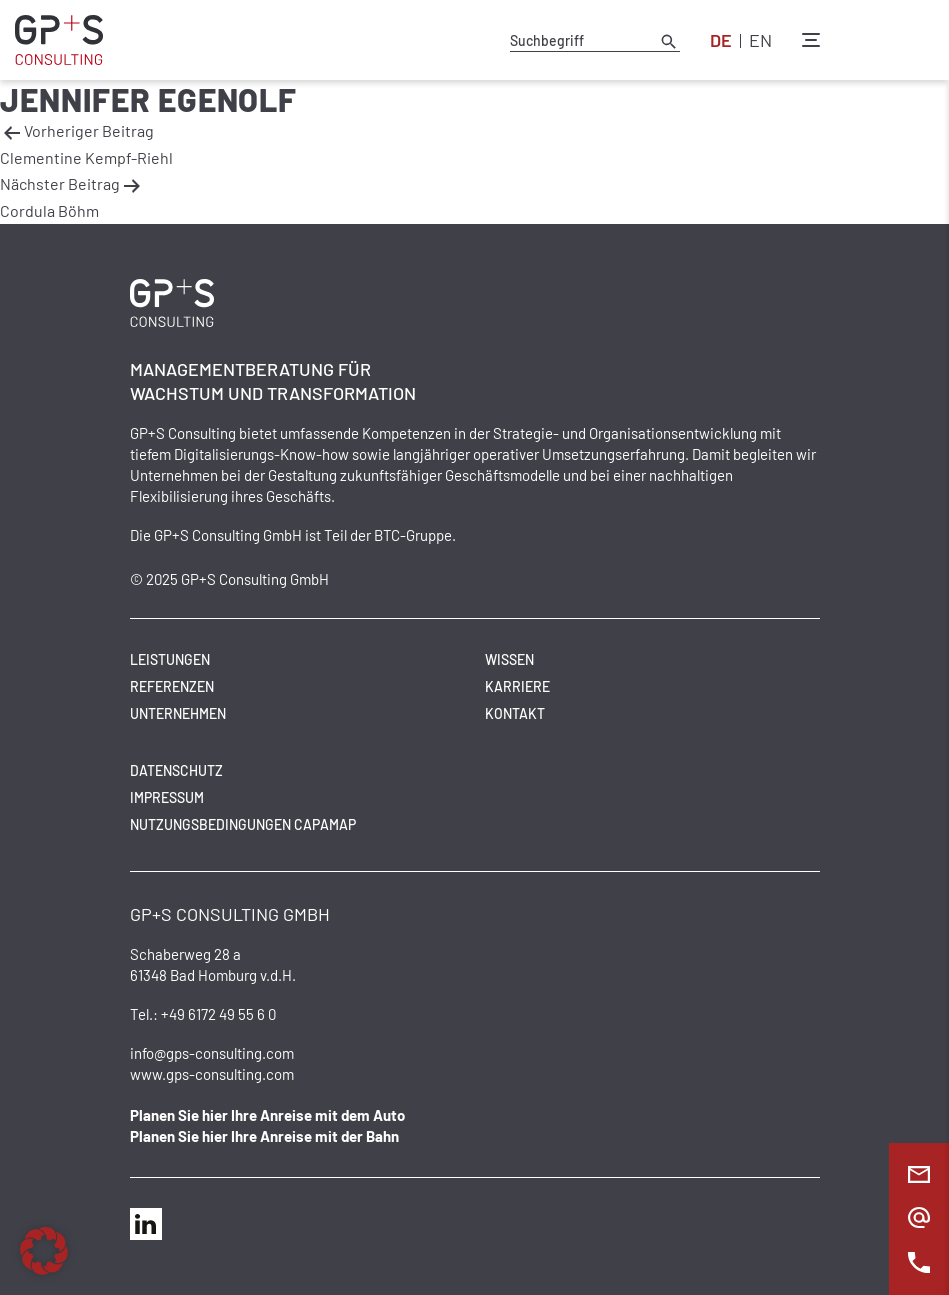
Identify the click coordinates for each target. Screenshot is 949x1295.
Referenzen (172, 686)
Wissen (509, 659)
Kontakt (515, 713)
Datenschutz (176, 770)
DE (721, 40)
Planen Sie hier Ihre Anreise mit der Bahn (264, 1136)
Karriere (517, 686)
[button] (44, 1251)
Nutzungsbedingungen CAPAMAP (243, 824)
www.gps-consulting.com (212, 1074)
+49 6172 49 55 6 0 (218, 1014)
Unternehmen (178, 713)
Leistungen (170, 659)
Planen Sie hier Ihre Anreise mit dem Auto (267, 1115)
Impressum (167, 797)
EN (760, 40)
